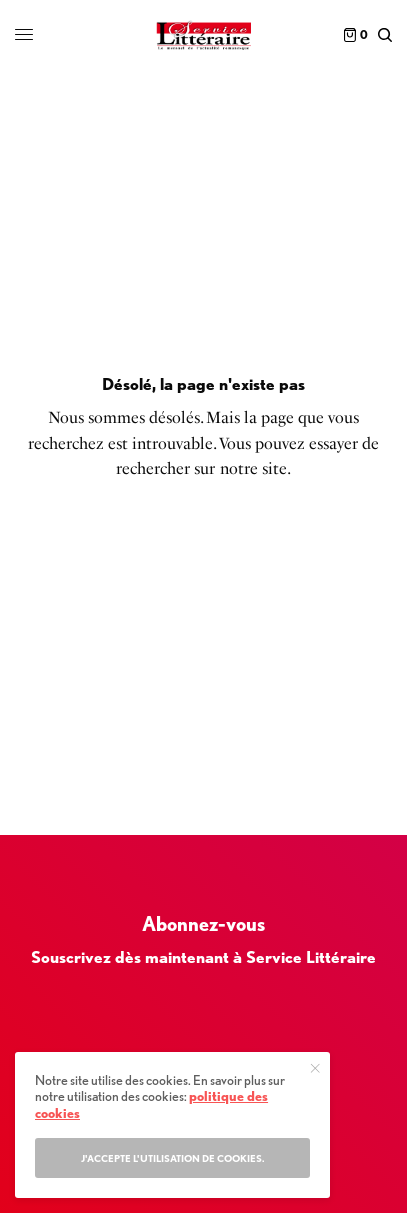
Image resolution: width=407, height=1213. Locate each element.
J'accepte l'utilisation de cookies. (173, 1158)
